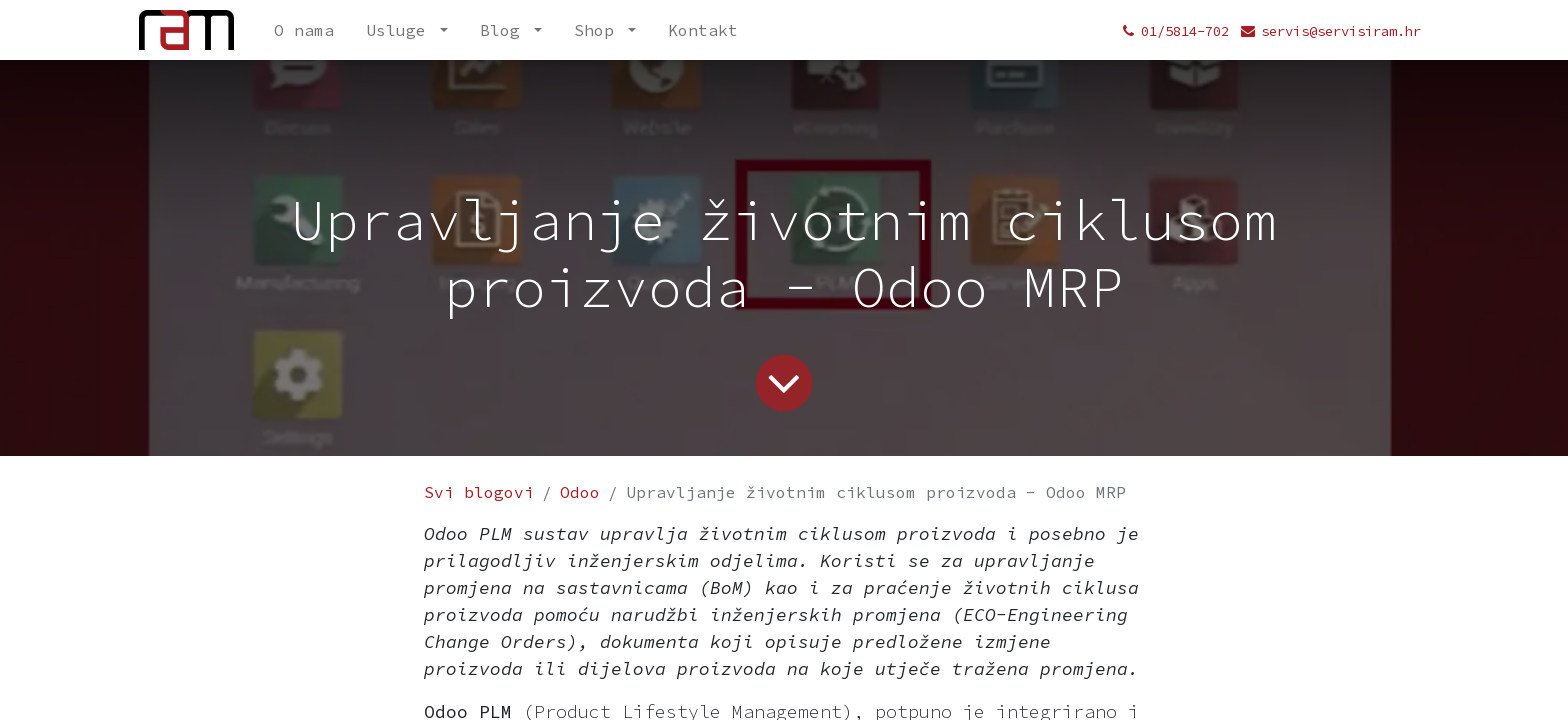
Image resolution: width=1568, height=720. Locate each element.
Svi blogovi (479, 492)
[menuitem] (304, 30)
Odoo (580, 492)
